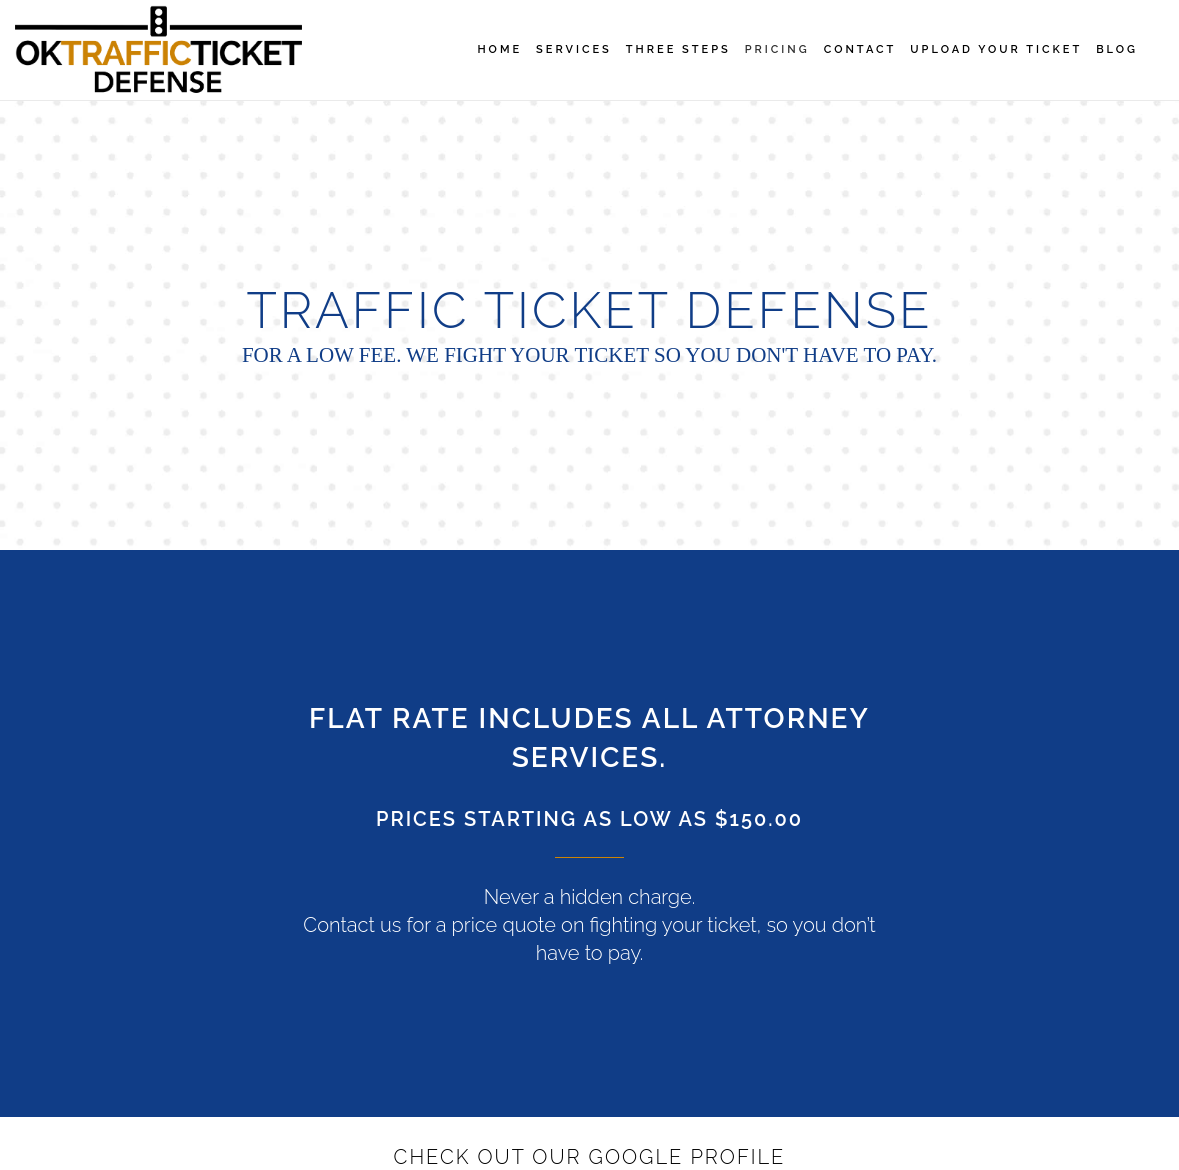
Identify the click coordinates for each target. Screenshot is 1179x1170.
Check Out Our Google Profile (590, 1157)
